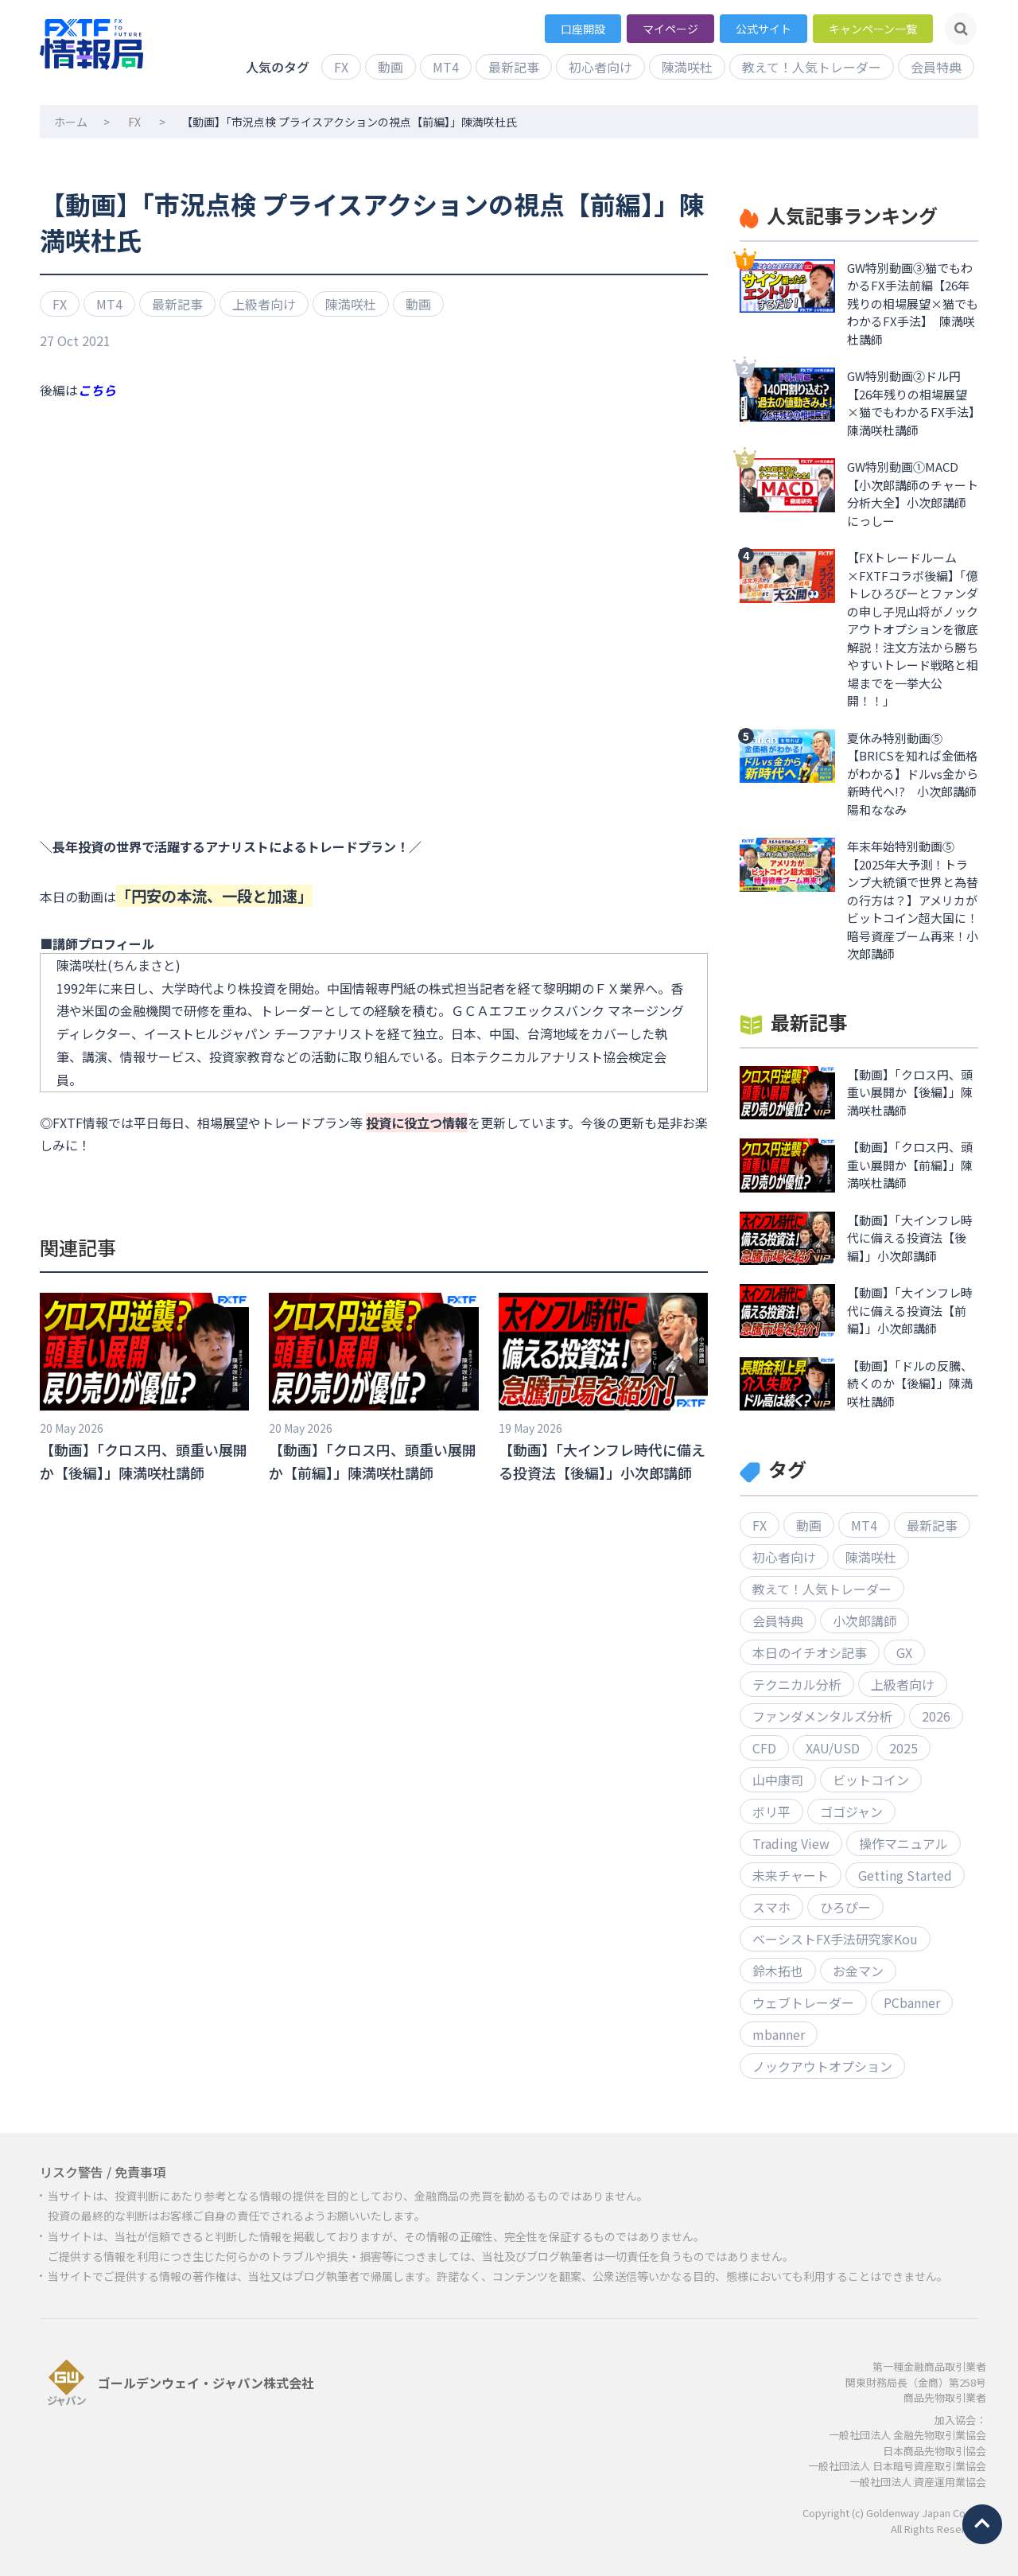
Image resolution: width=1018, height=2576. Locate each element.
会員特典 (936, 66)
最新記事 (513, 66)
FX (341, 66)
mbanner (778, 2034)
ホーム (70, 122)
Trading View (791, 1843)
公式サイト (763, 29)
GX (904, 1652)
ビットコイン (871, 1779)
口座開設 (583, 29)
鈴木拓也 (777, 1970)
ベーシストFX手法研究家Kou (835, 1938)
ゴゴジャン (851, 1811)
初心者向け (600, 66)
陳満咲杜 (687, 66)
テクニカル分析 (796, 1684)
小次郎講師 (864, 1620)
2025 (903, 1747)
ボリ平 (771, 1811)
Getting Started (905, 1875)
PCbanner (912, 2002)
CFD (764, 1747)
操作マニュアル (903, 1843)
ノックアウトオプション (822, 2066)
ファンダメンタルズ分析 (822, 1716)
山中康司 (777, 1779)
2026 (936, 1716)
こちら (97, 389)
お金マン (858, 1970)
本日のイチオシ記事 (809, 1652)
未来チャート (790, 1875)
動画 (390, 66)
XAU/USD (833, 1747)
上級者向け (264, 303)
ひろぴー (845, 1906)
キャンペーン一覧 (873, 29)
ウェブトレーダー (803, 2002)
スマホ (771, 1906)
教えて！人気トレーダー (811, 66)
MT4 (446, 66)
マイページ (670, 29)
